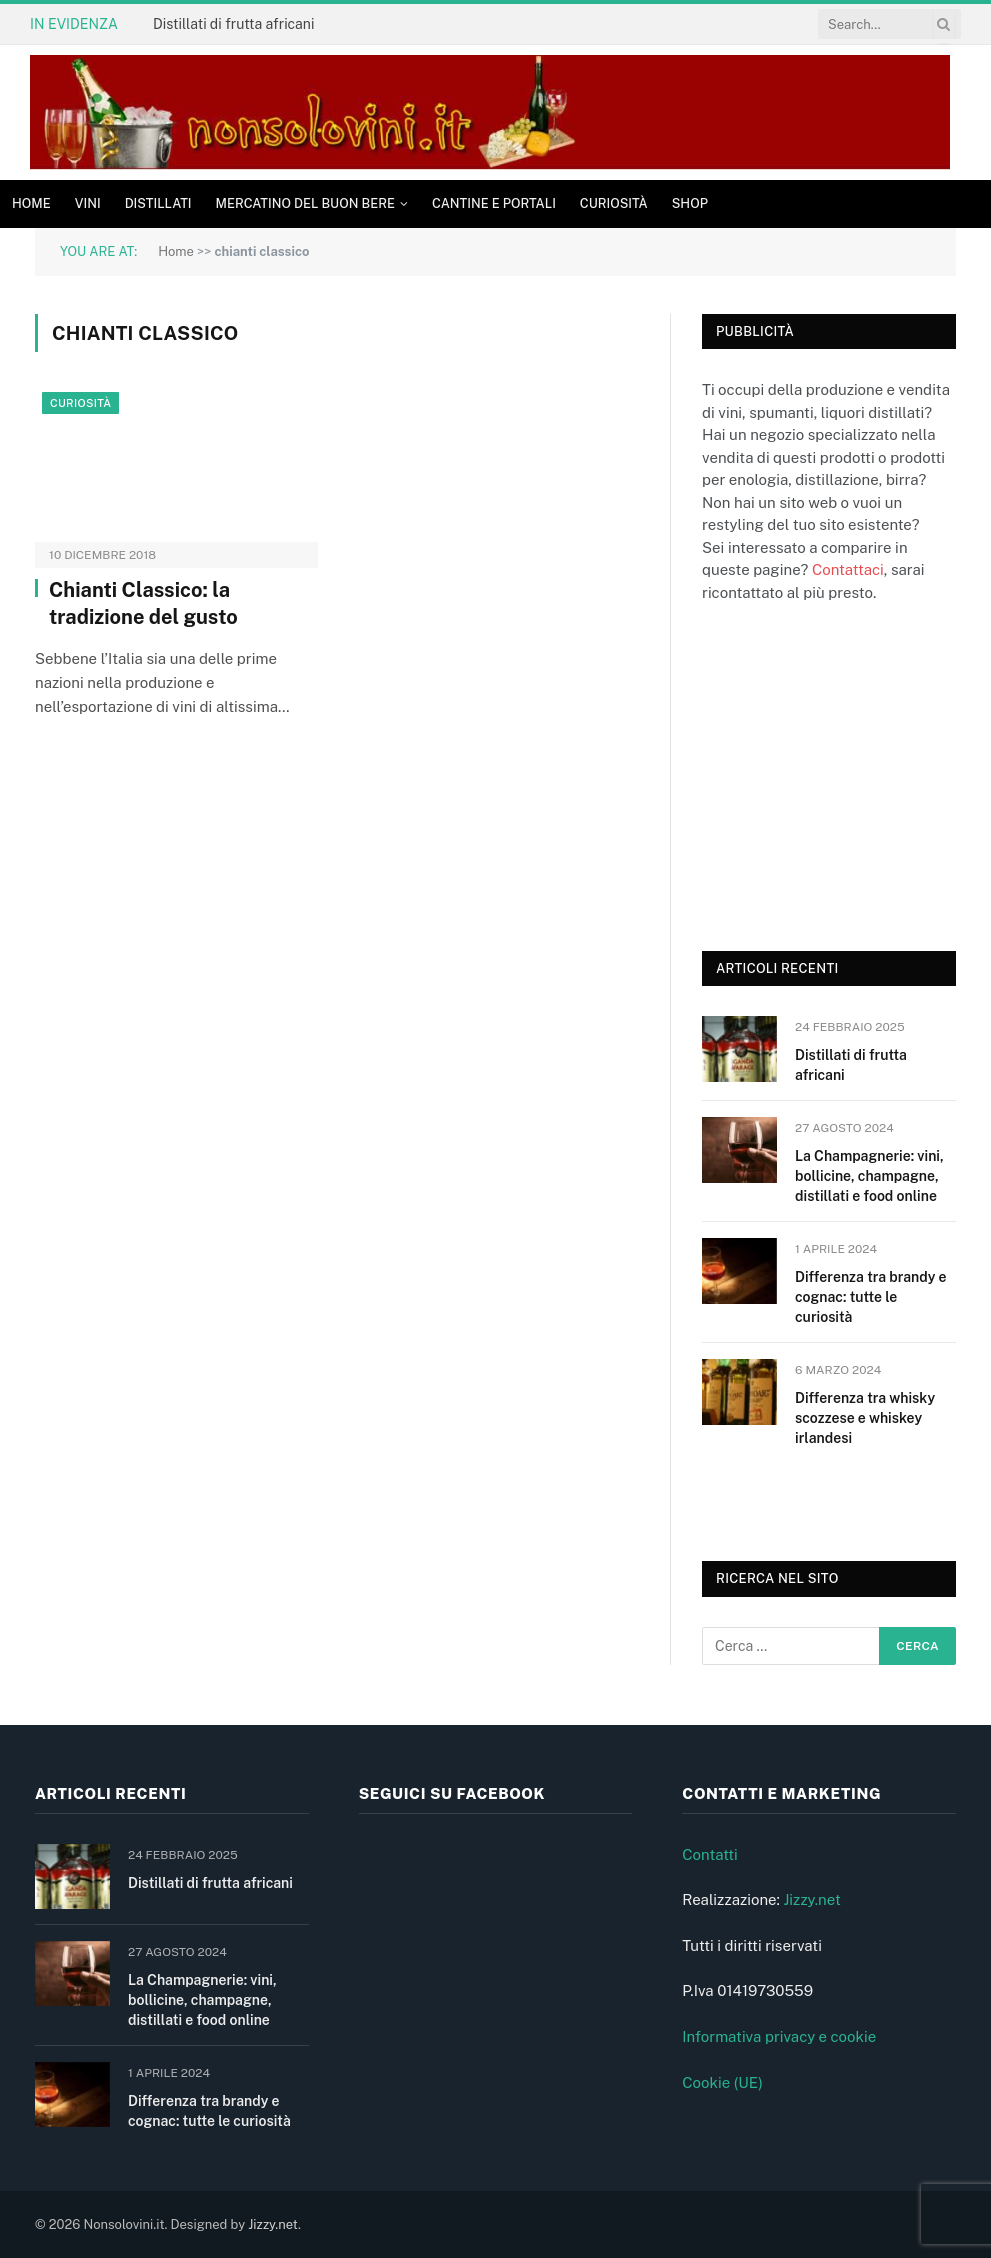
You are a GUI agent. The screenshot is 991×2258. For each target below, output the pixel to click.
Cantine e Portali (494, 203)
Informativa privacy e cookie (779, 2036)
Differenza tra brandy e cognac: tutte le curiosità (870, 1297)
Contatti (710, 1854)
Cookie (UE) (722, 2082)
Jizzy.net (811, 1899)
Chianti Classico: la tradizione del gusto (143, 603)
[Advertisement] (846, 774)
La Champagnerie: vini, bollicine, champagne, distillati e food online (869, 1176)
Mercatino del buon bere (305, 203)
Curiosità (614, 203)
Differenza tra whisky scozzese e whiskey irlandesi (865, 1418)
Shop (690, 203)
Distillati (158, 203)
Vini (88, 203)
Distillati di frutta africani (233, 24)
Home (31, 203)
